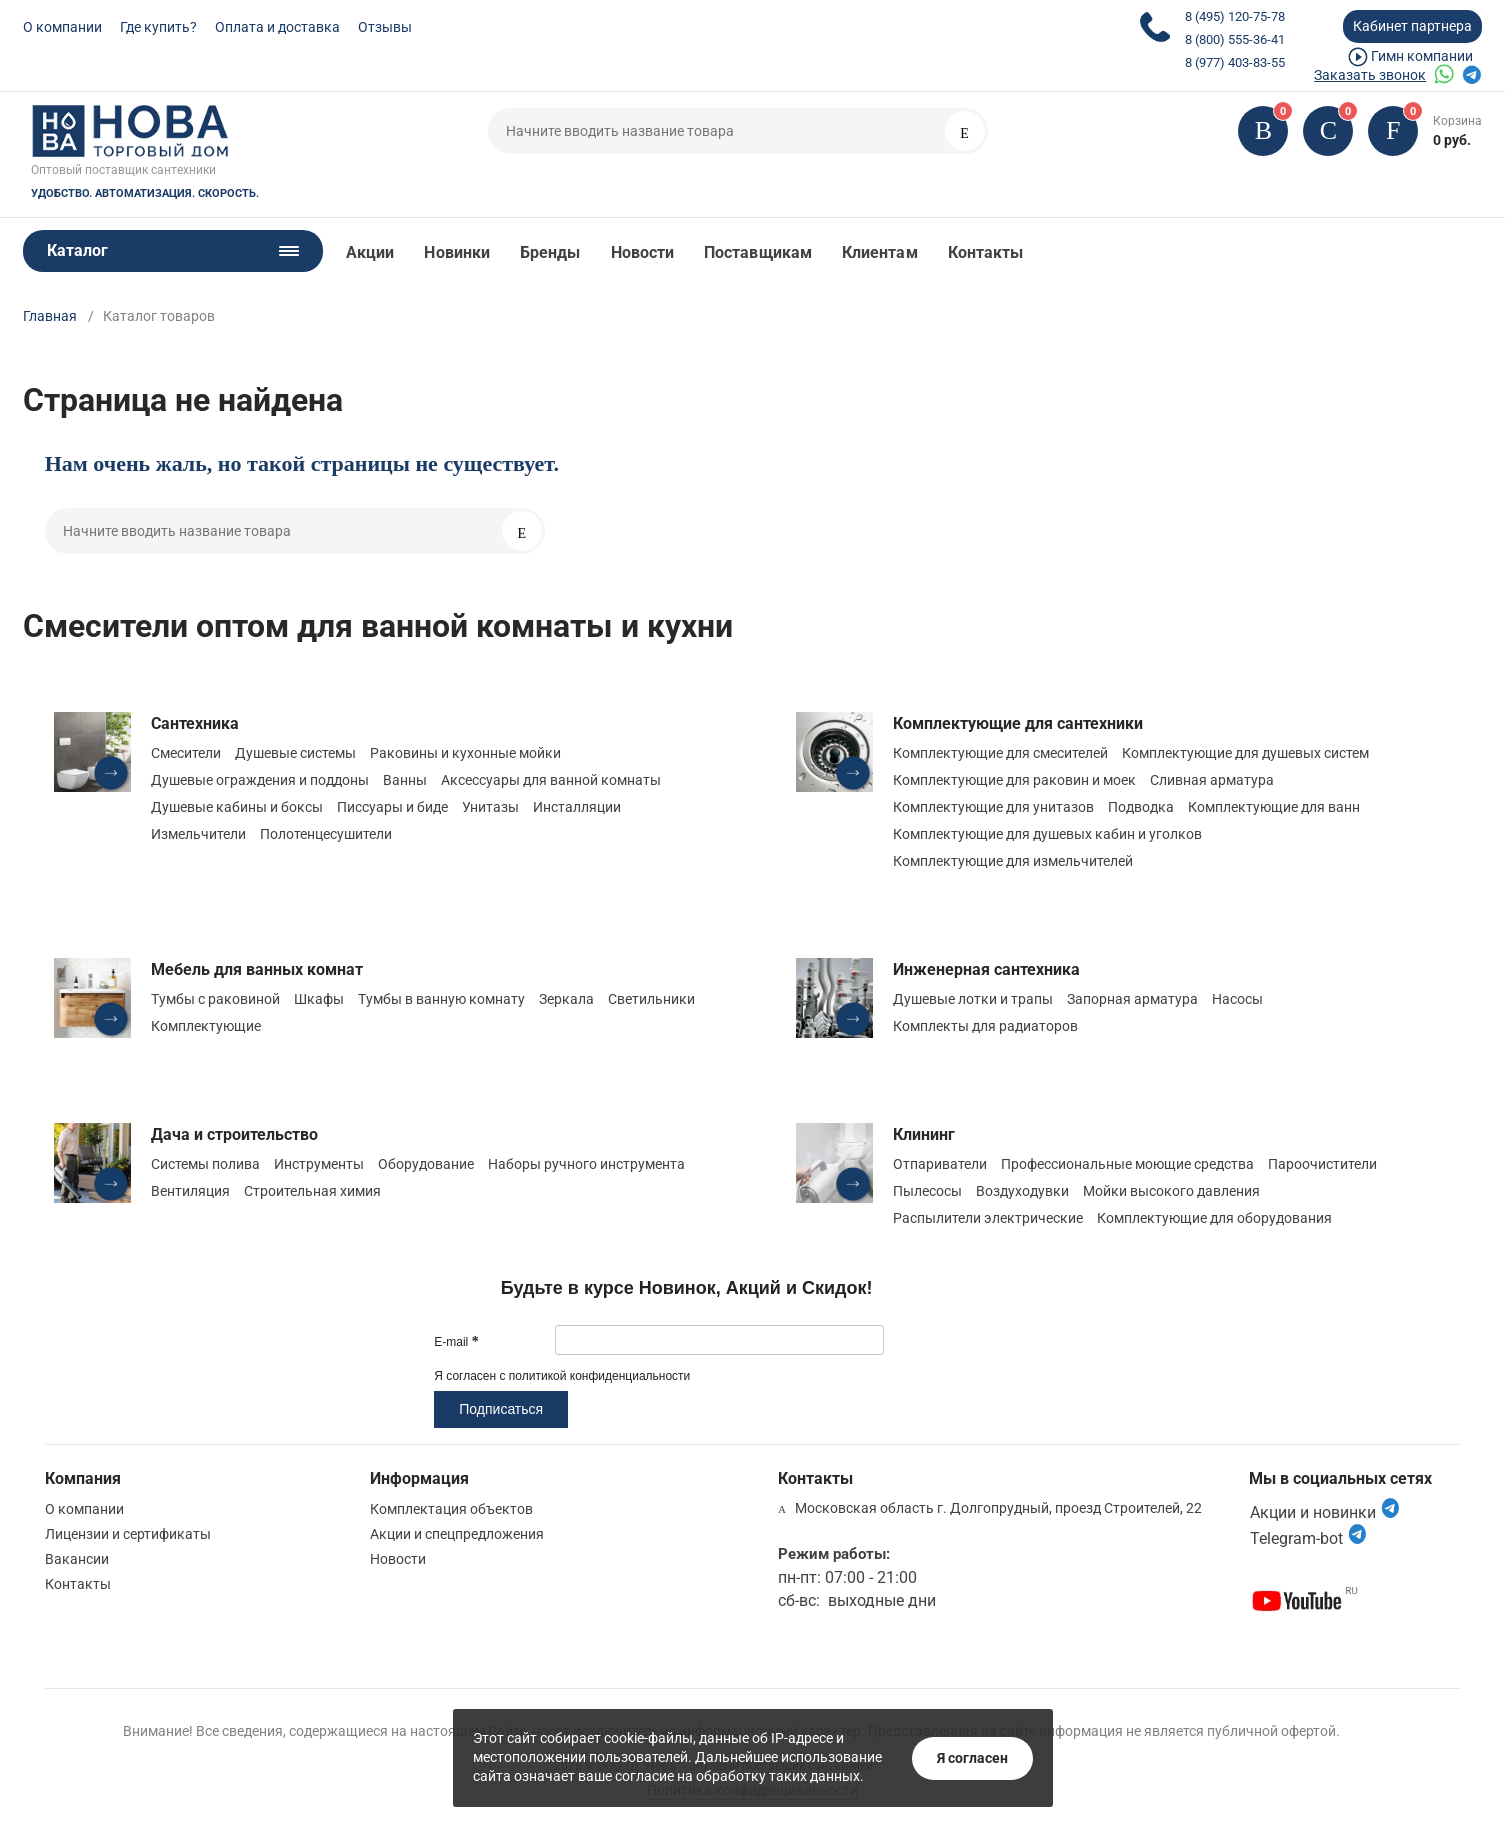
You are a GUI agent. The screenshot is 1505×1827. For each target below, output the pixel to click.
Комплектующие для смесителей (1000, 753)
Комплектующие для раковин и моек (1014, 780)
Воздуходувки (1022, 1191)
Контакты (986, 252)
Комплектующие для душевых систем (1245, 753)
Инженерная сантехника (986, 969)
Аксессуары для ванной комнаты (551, 780)
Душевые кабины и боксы (237, 807)
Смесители (186, 753)
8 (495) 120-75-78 (1235, 16)
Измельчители (198, 834)
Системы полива (205, 1164)
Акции (370, 252)
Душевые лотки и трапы (973, 999)
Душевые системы (295, 753)
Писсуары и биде (392, 807)
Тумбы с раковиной (215, 999)
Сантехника (195, 723)
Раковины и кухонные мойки (465, 753)
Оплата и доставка (277, 27)
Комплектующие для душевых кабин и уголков (1047, 834)
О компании (62, 27)
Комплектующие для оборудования (1214, 1218)
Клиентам (880, 252)
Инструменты (319, 1164)
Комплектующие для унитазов (993, 807)
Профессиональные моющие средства (1127, 1164)
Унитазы (490, 807)
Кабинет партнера (1412, 26)
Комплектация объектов (451, 1509)
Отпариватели (940, 1164)
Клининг (924, 1134)
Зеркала (566, 999)
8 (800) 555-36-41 (1235, 39)
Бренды (550, 252)
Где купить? (158, 27)
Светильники (651, 999)
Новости (643, 252)
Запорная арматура (1132, 999)
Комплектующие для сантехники (1018, 723)
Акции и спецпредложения (457, 1534)
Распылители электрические (988, 1218)
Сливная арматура (1212, 780)
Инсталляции (577, 807)
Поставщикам (758, 252)
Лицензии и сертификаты (128, 1534)
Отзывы (385, 27)
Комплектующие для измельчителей (1013, 861)
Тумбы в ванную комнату (441, 999)
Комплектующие (206, 1026)
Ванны (405, 780)
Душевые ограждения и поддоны (260, 780)
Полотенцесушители (326, 834)
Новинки (457, 252)
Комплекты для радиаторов (985, 1026)
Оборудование (426, 1164)
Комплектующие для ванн (1274, 807)
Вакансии (77, 1559)
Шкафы (319, 999)
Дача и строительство (234, 1134)
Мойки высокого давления (1171, 1191)
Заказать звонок (1370, 75)
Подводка (1141, 807)
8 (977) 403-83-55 (1235, 62)
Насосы (1237, 999)
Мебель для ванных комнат (257, 969)
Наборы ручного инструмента (586, 1164)
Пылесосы (927, 1191)
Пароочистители (1322, 1164)
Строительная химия (312, 1191)
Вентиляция (190, 1191)
